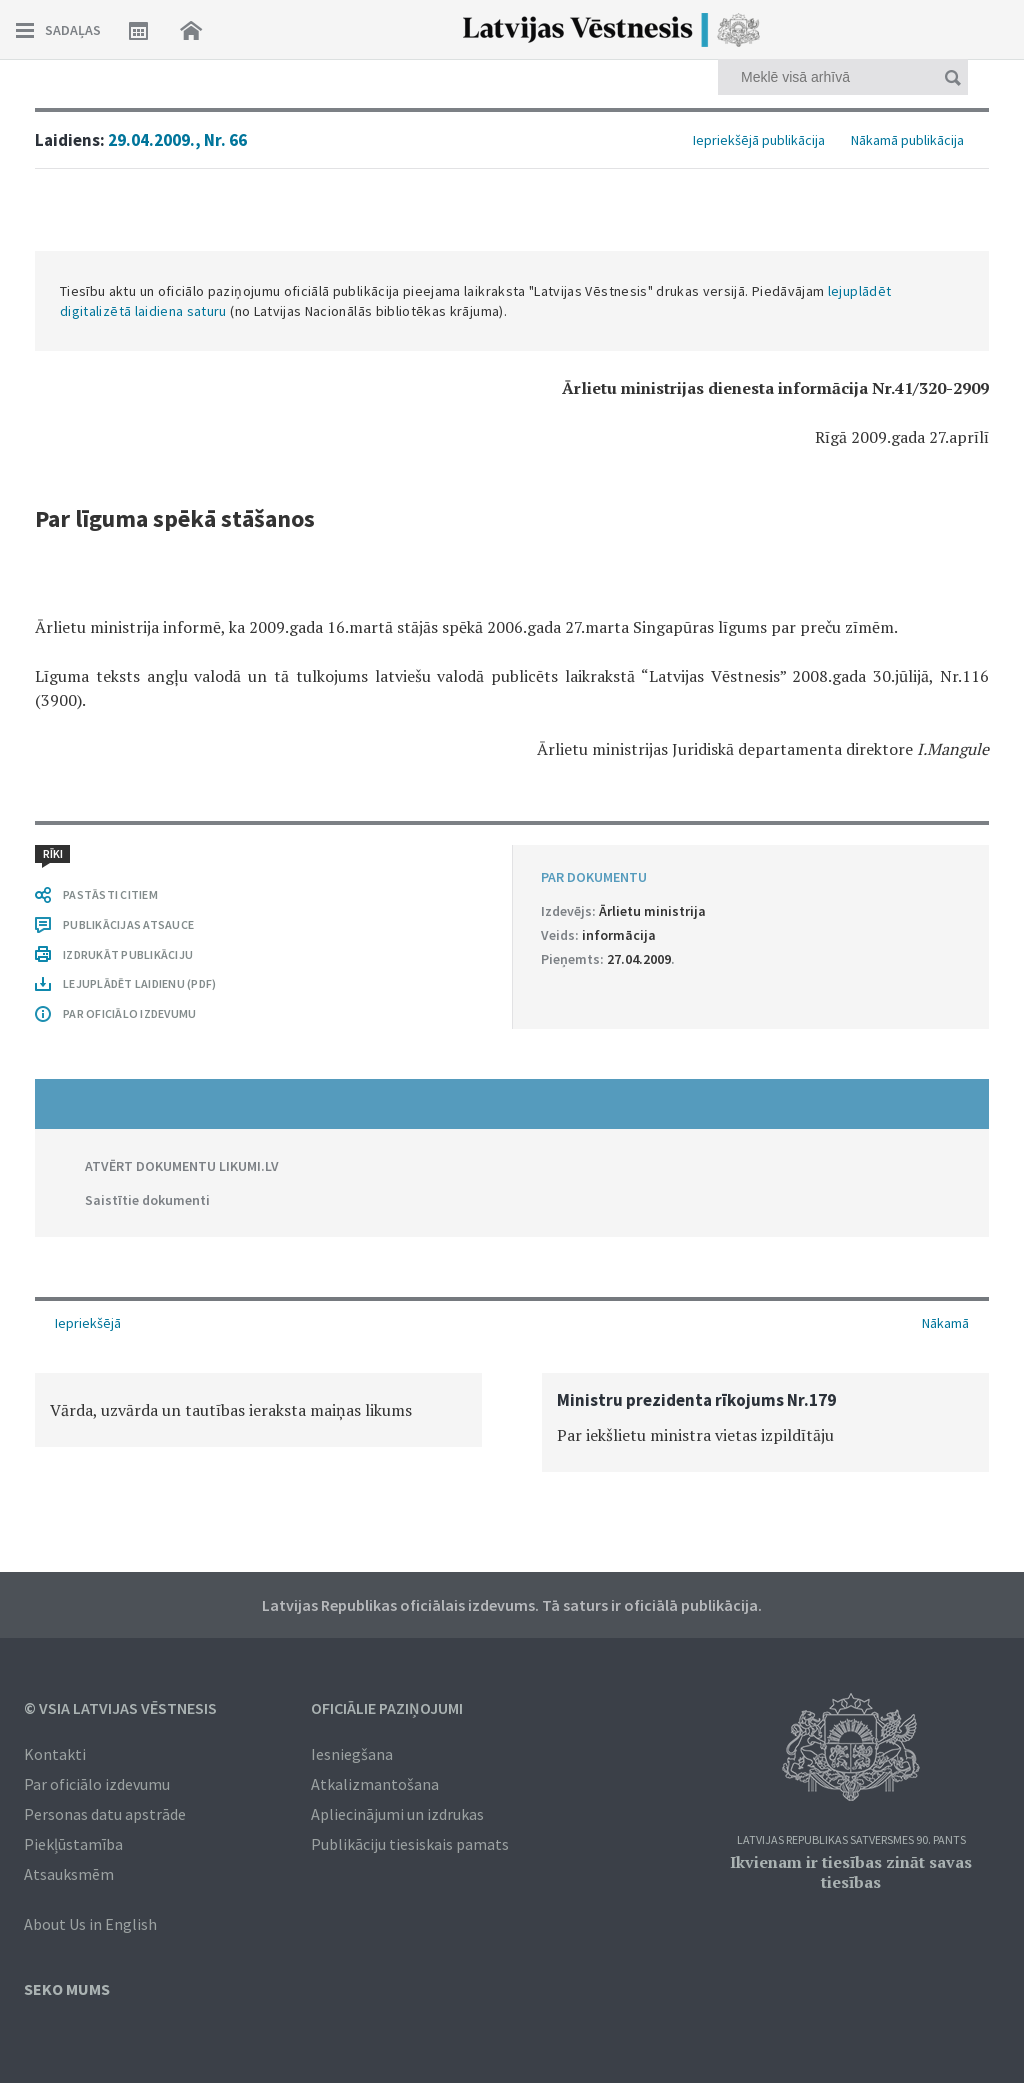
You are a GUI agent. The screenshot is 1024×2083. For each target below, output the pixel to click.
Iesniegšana (352, 1754)
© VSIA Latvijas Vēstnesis (120, 1708)
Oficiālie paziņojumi (387, 1708)
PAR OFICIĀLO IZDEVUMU (129, 1013)
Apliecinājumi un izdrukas (397, 1814)
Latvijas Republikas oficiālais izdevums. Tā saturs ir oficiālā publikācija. (512, 1605)
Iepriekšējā (88, 1323)
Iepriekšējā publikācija (759, 140)
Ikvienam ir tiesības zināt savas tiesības (851, 1872)
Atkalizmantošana (375, 1784)
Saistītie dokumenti (147, 1200)
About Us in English (90, 1924)
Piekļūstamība (73, 1844)
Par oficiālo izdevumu (97, 1784)
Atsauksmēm (69, 1874)
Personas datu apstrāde (105, 1814)
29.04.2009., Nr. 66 (177, 140)
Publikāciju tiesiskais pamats (410, 1844)
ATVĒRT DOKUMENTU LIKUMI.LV (182, 1166)
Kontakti (55, 1754)
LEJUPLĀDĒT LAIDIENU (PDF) (139, 983)
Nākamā (945, 1323)
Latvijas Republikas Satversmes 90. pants (851, 1840)
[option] (258, 1410)
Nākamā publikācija (907, 140)
